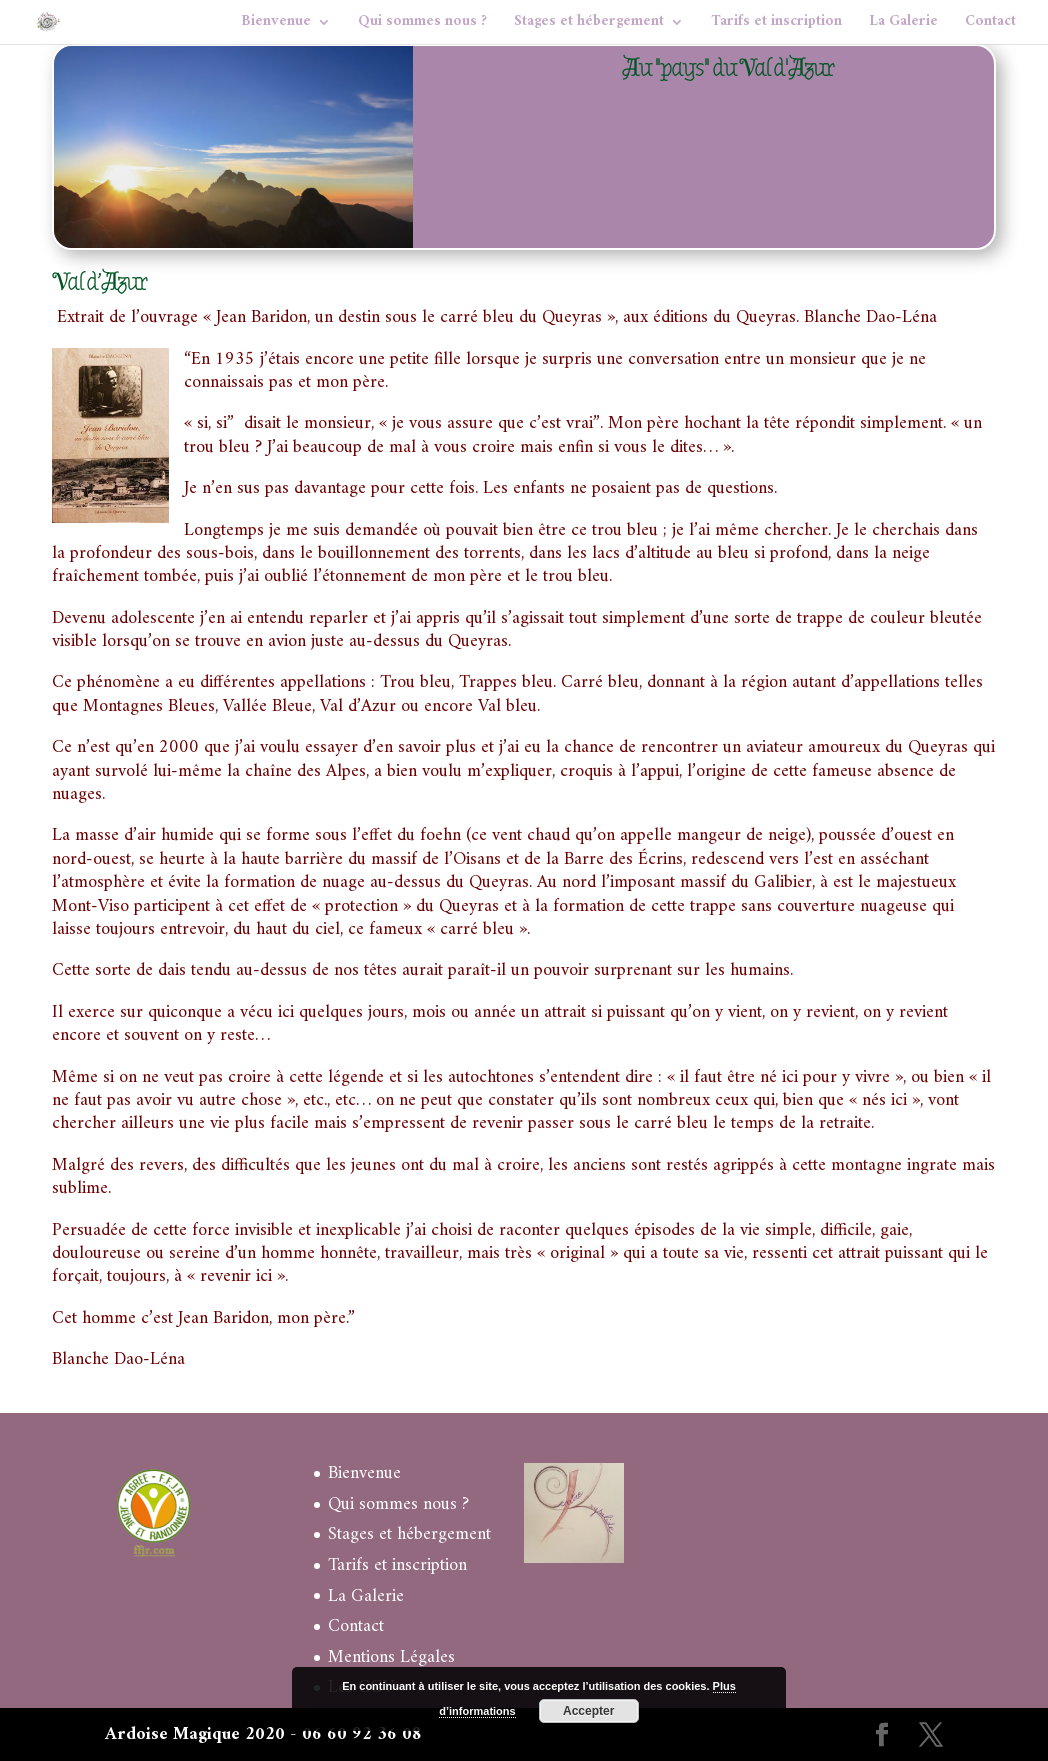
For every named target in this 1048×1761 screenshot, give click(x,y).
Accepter (588, 1711)
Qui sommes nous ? (422, 25)
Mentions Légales (391, 1657)
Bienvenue (276, 25)
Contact (990, 25)
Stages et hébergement (589, 25)
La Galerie (903, 25)
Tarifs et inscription (776, 25)
